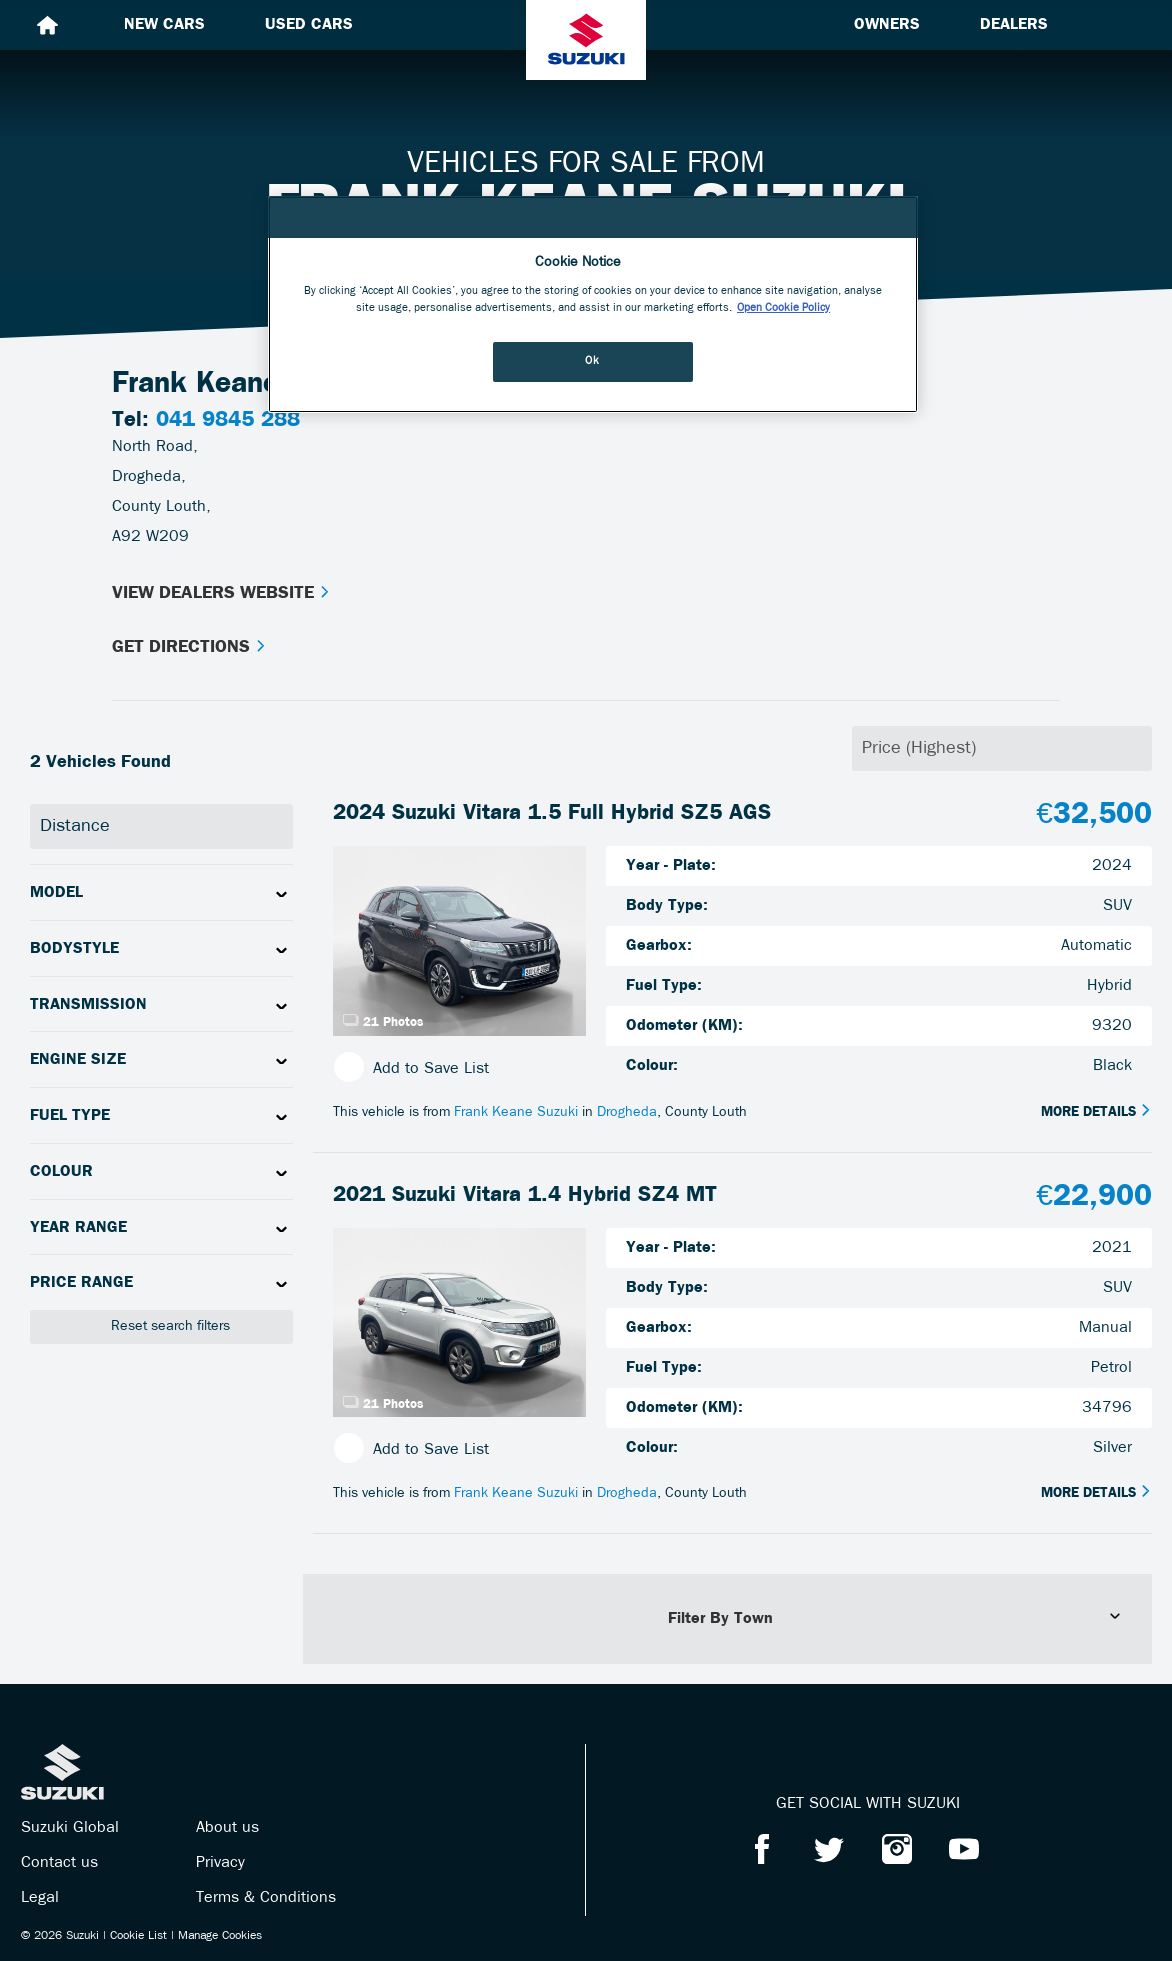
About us (227, 1828)
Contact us (59, 1863)
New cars (164, 25)
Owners (887, 25)
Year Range (78, 1228)
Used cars (309, 25)
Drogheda (627, 1112)
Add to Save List (411, 1068)
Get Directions (189, 647)
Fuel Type (70, 1116)
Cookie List (138, 1936)
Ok (592, 361)
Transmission (88, 1005)
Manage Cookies (220, 1936)
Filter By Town (895, 1618)
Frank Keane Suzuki (516, 1112)
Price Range (81, 1283)
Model (56, 893)
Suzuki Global (70, 1828)
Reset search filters (161, 1326)
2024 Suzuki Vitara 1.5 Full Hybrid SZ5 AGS (552, 813)
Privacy (220, 1863)
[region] (593, 304)
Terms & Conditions (266, 1898)
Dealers (1014, 25)
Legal (40, 1898)
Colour (61, 1172)
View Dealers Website (221, 593)
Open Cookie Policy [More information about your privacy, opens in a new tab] (783, 308)
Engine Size (78, 1060)
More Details (1096, 1112)
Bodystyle (74, 949)
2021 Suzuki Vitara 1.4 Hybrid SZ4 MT (525, 1195)
